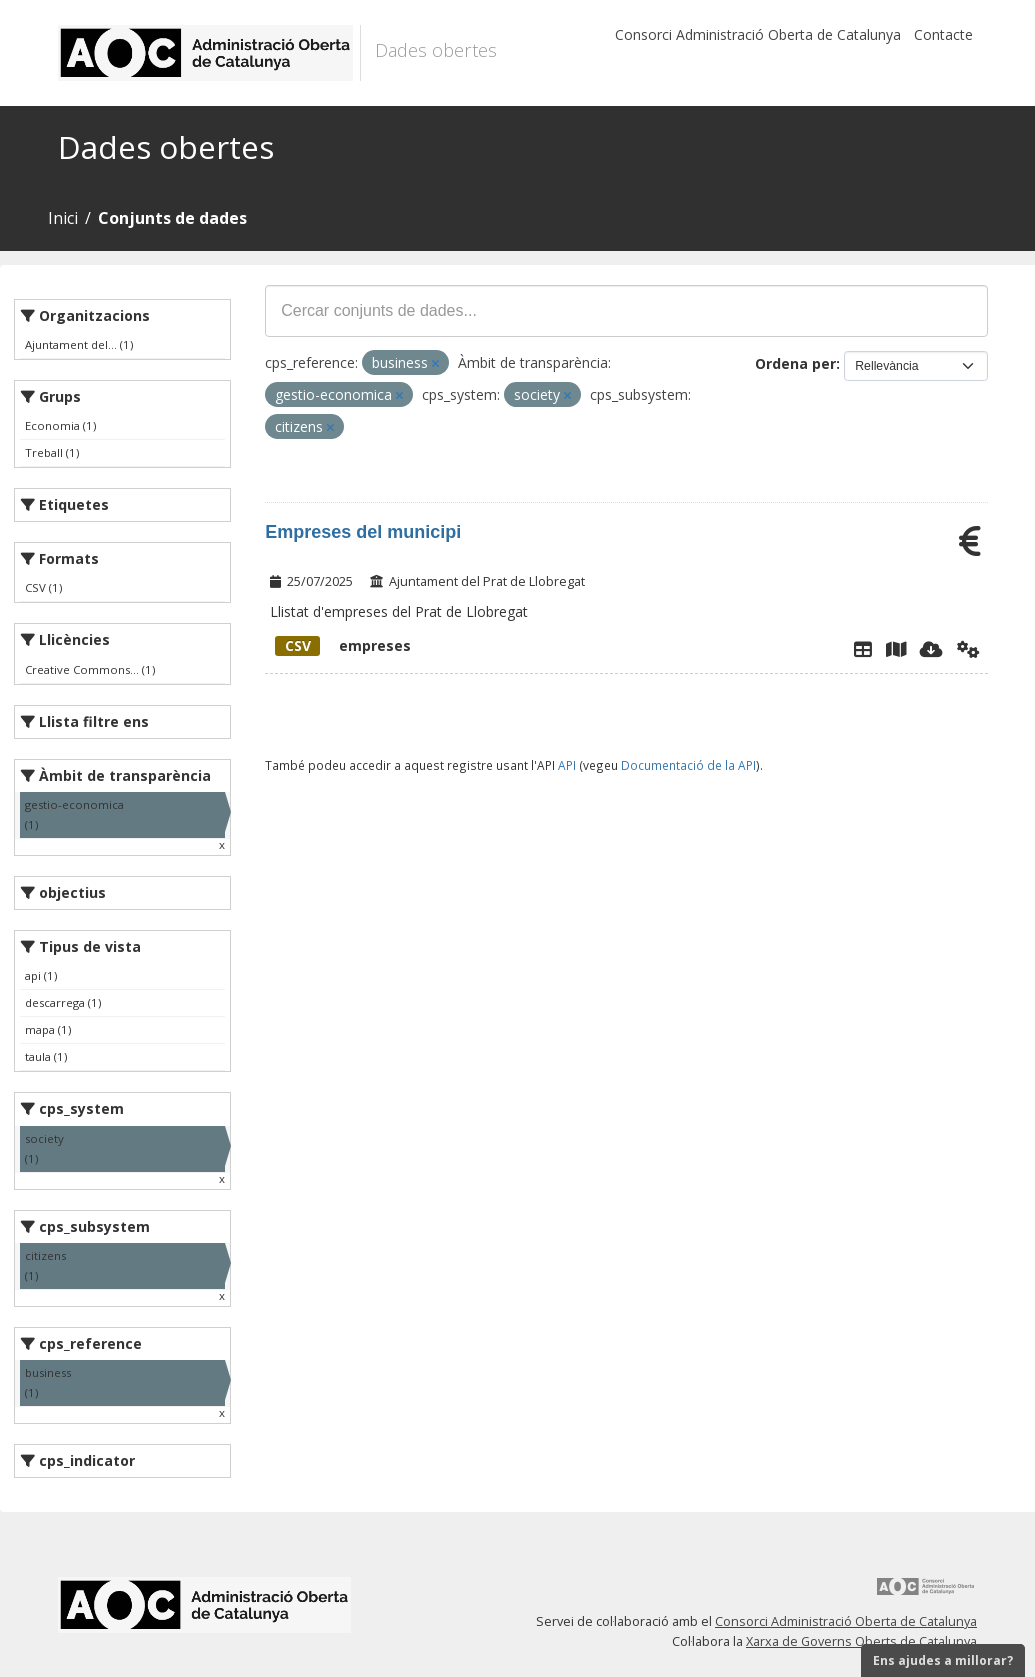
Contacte (943, 34)
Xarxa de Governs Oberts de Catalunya (861, 1641)
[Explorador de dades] (863, 649)
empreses (343, 645)
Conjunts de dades (172, 218)
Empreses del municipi (363, 532)
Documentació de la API (688, 765)
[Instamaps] (896, 649)
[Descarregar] (931, 649)
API (567, 765)
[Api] (968, 649)
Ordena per (795, 363)
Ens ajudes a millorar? (943, 1660)
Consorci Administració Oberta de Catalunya (758, 34)
